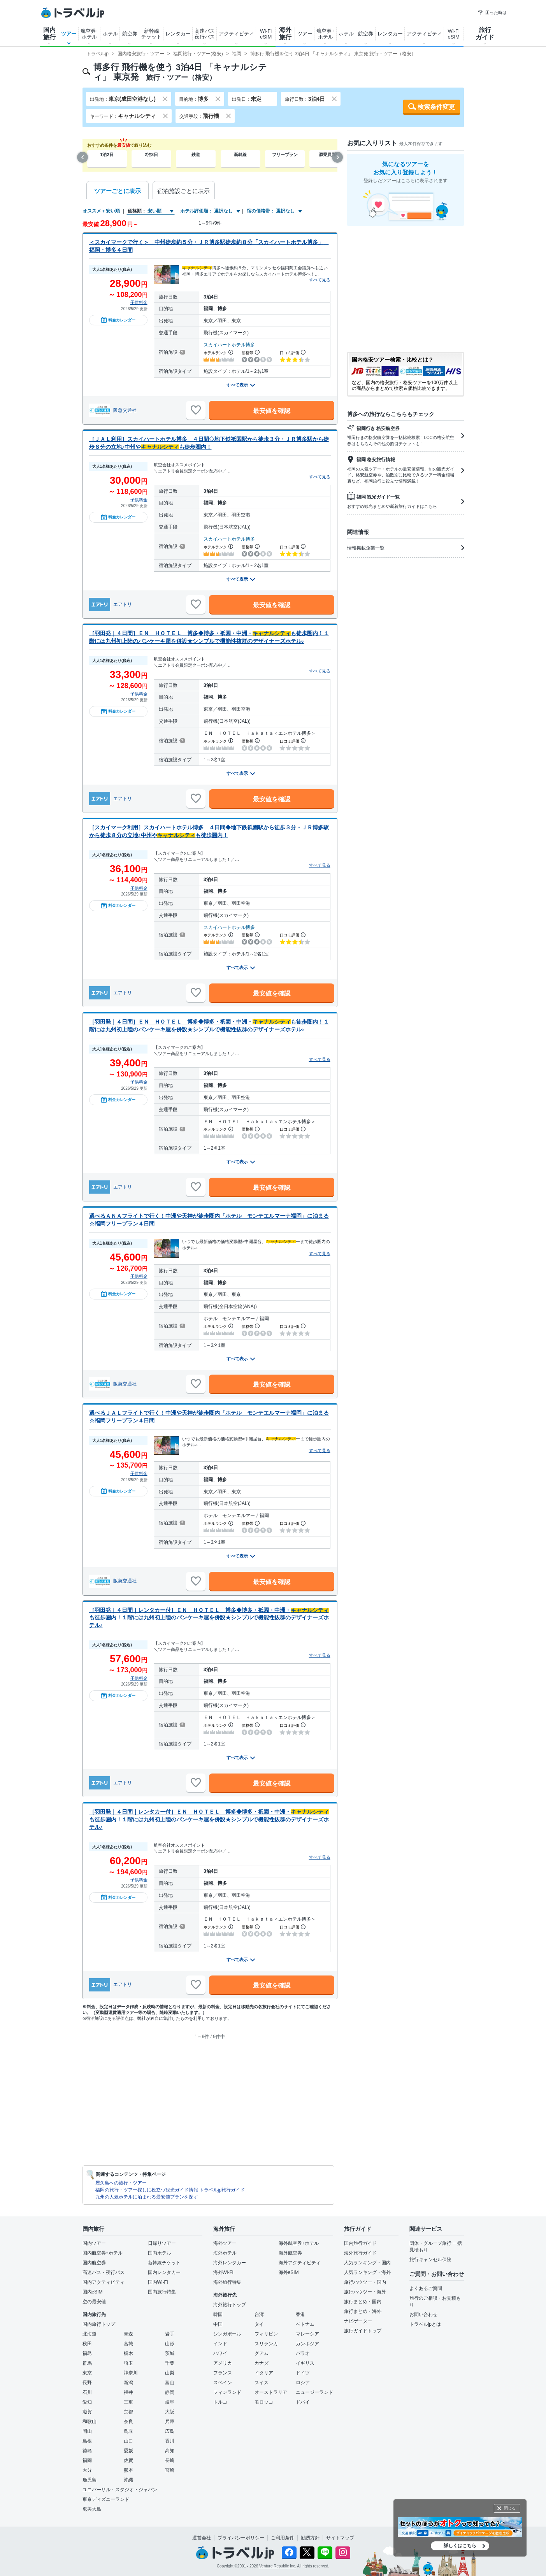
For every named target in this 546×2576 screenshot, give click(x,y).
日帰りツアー (162, 2243)
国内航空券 (94, 2262)
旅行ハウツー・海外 (365, 2292)
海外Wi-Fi (223, 2272)
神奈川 (131, 2373)
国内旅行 (49, 33)
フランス (222, 2373)
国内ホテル (159, 2253)
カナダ (262, 2363)
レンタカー (178, 34)
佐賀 (128, 2460)
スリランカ (266, 2343)
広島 (169, 2431)
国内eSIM (93, 2292)
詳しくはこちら (460, 2545)
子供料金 (138, 302)
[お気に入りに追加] (195, 410)
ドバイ (303, 2402)
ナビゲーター (358, 2321)
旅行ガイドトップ (362, 2331)
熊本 (128, 2470)
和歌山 (90, 2421)
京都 (128, 2411)
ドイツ (303, 2373)
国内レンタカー (164, 2272)
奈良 (128, 2421)
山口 (128, 2441)
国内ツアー (94, 2243)
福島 (87, 2353)
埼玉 (128, 2363)
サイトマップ (340, 2538)
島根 (87, 2441)
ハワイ (220, 2353)
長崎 (169, 2460)
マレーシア (307, 2334)
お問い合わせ (423, 2314)
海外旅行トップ (229, 2304)
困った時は (492, 12)
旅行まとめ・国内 (362, 2301)
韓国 (218, 2314)
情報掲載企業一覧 (405, 548)
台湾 (259, 2314)
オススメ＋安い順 (101, 211)
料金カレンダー (118, 320)
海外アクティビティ (300, 2262)
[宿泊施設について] (181, 352)
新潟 (128, 2382)
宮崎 (169, 2470)
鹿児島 (90, 2480)
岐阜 (169, 2402)
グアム (262, 2353)
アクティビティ (236, 34)
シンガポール (227, 2334)
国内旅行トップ (99, 2324)
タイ (259, 2324)
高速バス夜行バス (205, 34)
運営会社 (201, 2538)
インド (220, 2343)
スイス (262, 2382)
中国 (218, 2324)
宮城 (128, 2343)
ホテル (110, 34)
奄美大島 (92, 2509)
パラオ (303, 2353)
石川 (87, 2392)
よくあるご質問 (425, 2288)
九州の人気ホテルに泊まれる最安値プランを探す (146, 2197)
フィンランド (227, 2392)
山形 (169, 2343)
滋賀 (87, 2411)
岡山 (87, 2431)
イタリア (264, 2373)
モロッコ (264, 2402)
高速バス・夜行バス (104, 2272)
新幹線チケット (151, 34)
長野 (87, 2382)
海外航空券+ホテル (299, 2243)
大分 (87, 2470)
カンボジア (307, 2343)
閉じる (510, 2508)
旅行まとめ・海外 (362, 2311)
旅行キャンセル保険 (430, 2259)
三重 (128, 2402)
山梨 (169, 2373)
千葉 (169, 2363)
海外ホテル (225, 2253)
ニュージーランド (314, 2392)
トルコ (220, 2402)
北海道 (90, 2334)
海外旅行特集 (227, 2282)
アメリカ (222, 2363)
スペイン (222, 2382)
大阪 (169, 2411)
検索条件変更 (436, 107)
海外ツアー (225, 2243)
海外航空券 (290, 2253)
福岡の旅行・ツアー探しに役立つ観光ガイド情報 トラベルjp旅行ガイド (170, 2190)
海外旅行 (285, 33)
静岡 (169, 2392)
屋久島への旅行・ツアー (121, 2183)
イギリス (305, 2363)
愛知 (87, 2402)
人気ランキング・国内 (367, 2262)
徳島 (87, 2450)
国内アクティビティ (104, 2282)
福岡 (87, 2460)
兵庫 (169, 2421)
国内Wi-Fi (158, 2282)
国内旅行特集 (162, 2292)
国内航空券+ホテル (103, 2253)
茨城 (169, 2353)
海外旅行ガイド (360, 2253)
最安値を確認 (271, 410)
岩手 (169, 2334)
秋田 (87, 2343)
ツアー (68, 34)
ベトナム (305, 2324)
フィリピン (266, 2334)
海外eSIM (289, 2272)
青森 (128, 2334)
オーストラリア (271, 2392)
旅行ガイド (485, 33)
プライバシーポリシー (241, 2538)
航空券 (129, 34)
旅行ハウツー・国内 (365, 2282)
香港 (300, 2314)
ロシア (303, 2382)
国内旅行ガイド (360, 2243)
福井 (128, 2392)
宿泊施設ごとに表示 (183, 191)
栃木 (128, 2353)
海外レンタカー (229, 2262)
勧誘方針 (310, 2538)
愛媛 (128, 2450)
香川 (169, 2441)
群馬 (87, 2363)
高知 (169, 2450)
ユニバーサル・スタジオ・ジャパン (120, 2489)
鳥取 (128, 2431)
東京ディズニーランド (106, 2499)
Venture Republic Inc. (277, 2566)
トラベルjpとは (425, 2324)
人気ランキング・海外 (367, 2272)
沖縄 (128, 2480)
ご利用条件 (282, 2538)
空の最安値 (94, 2301)
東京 (87, 2373)
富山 (169, 2382)
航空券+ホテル (90, 34)
